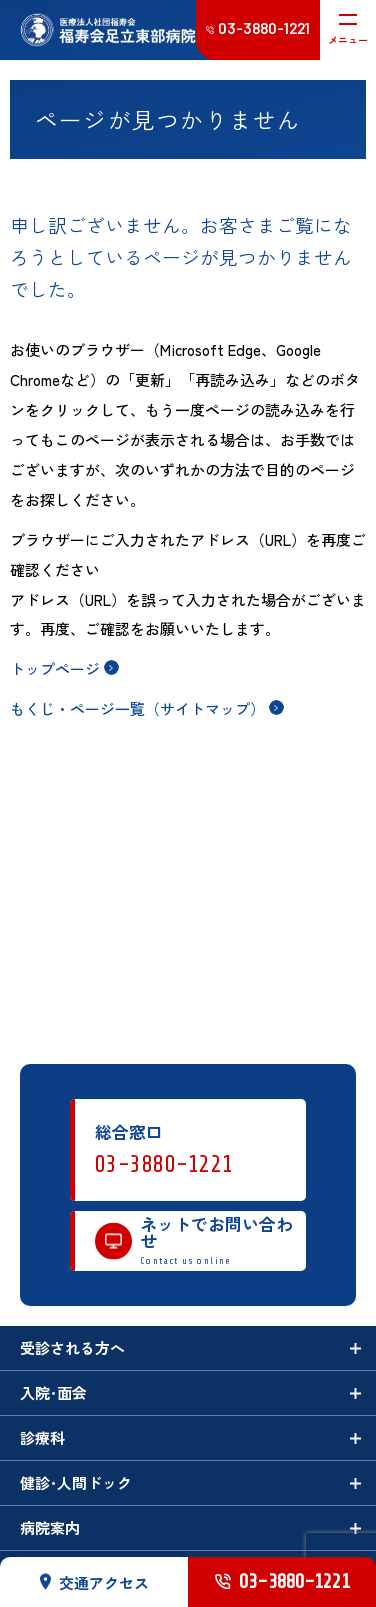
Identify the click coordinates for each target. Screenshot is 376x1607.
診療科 (42, 1437)
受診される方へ (72, 1347)
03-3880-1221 (164, 1164)
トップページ (55, 668)
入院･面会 (53, 1392)
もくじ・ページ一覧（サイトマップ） (137, 708)
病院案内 (50, 1527)
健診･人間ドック (76, 1482)
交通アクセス (94, 1581)
